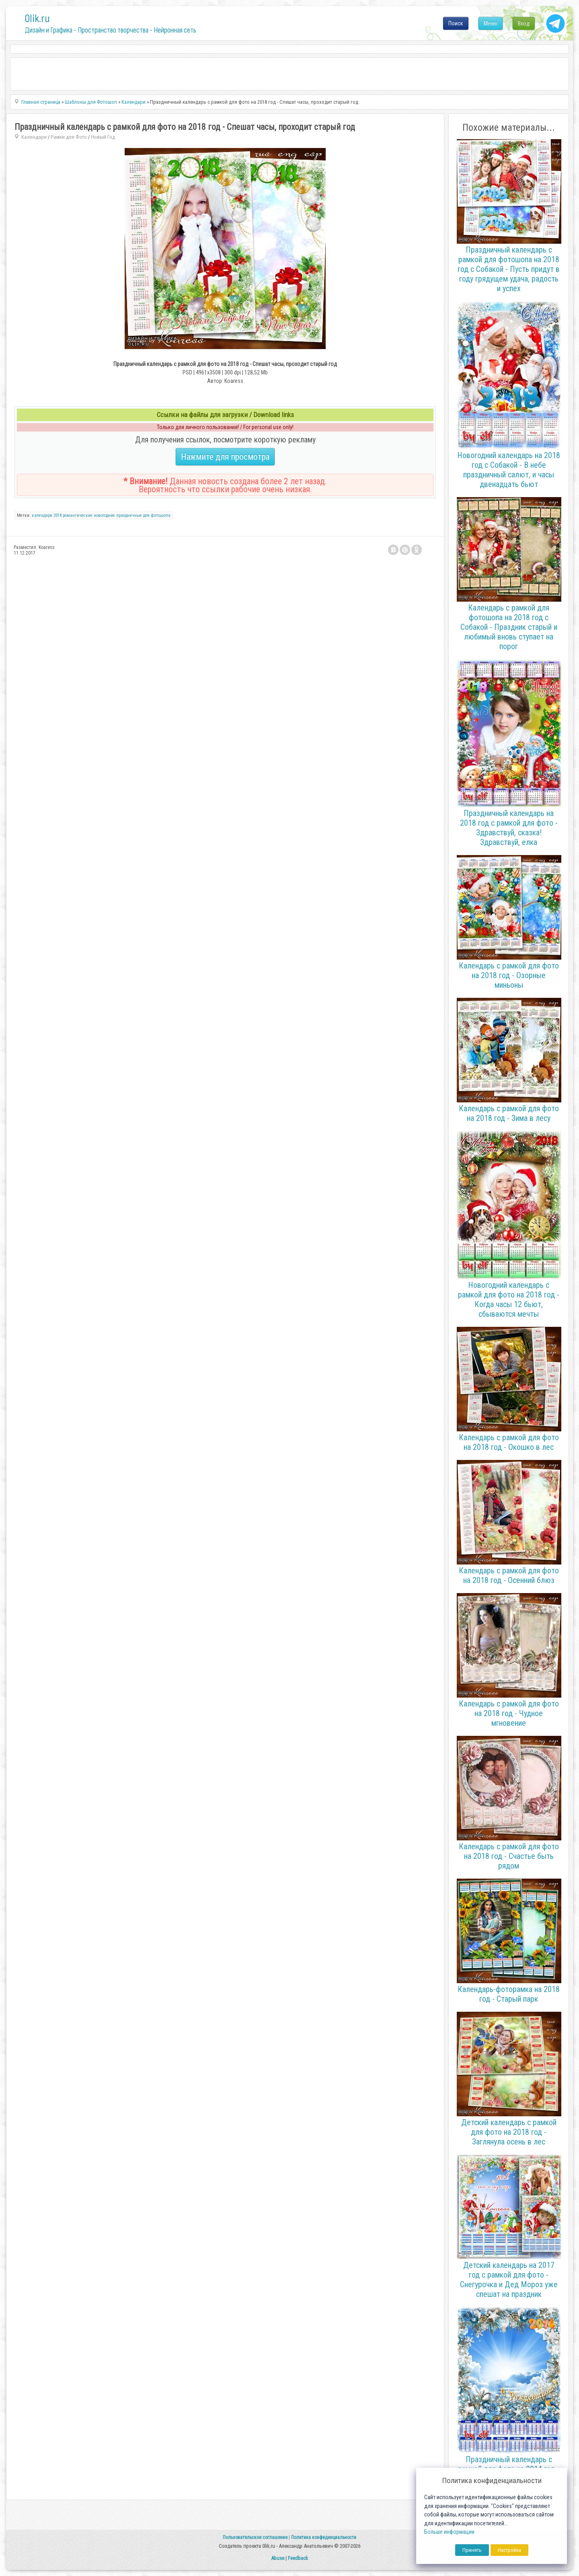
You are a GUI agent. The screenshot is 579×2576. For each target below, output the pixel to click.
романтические (77, 515)
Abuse (277, 2558)
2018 (57, 515)
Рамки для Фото (69, 137)
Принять (472, 2550)
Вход (524, 23)
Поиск (455, 23)
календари (42, 515)
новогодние (104, 515)
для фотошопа (156, 515)
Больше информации (449, 2532)
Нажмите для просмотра (225, 457)
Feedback (298, 2558)
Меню (490, 23)
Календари (34, 137)
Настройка (509, 2550)
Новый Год (103, 137)
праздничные (129, 515)
